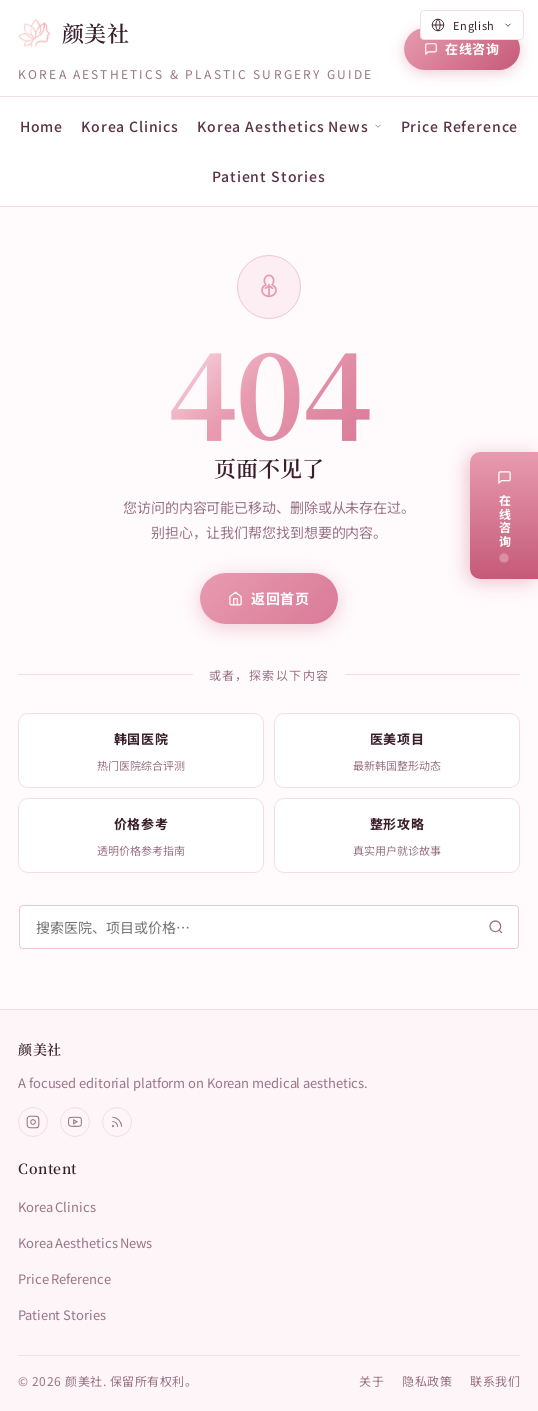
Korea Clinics (130, 126)
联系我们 (495, 1380)
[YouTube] (75, 1122)
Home (41, 126)
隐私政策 (427, 1380)
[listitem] (141, 750)
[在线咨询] (462, 49)
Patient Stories (269, 176)
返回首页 (269, 598)
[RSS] (117, 1122)
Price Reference (460, 126)
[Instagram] (33, 1122)
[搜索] (269, 927)
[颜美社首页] (73, 33)
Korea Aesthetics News (85, 1242)
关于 (371, 1380)
